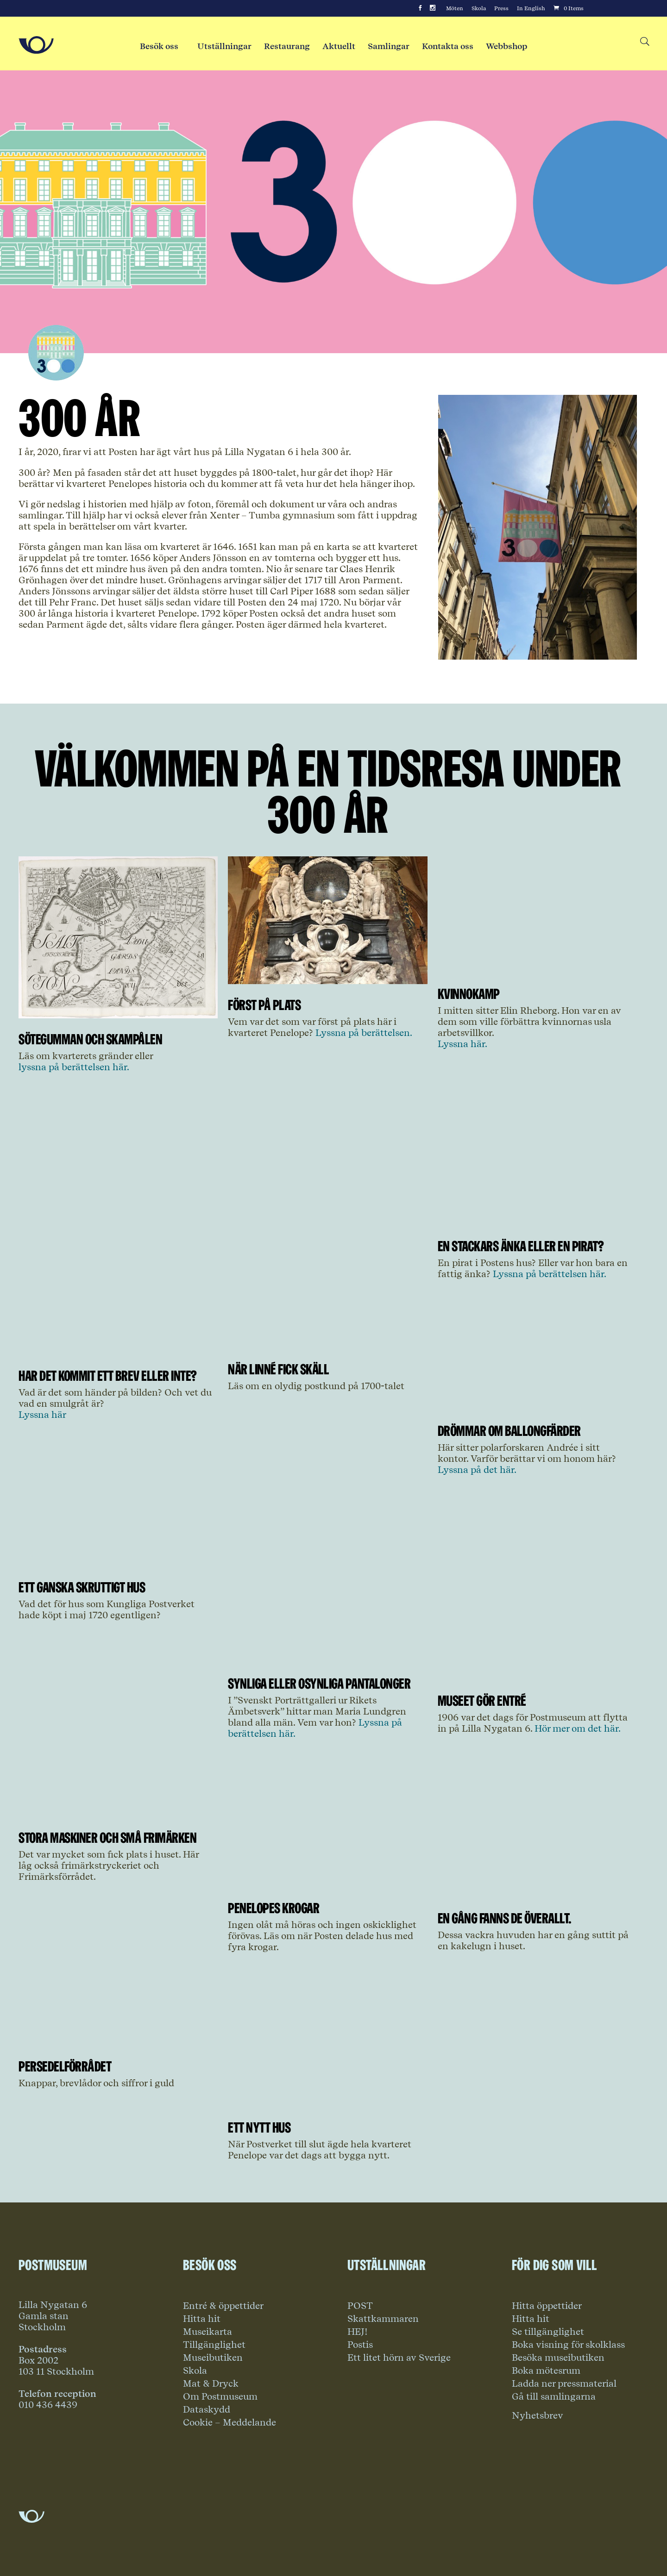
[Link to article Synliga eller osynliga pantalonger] (327, 1659)
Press (501, 8)
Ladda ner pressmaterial (564, 2383)
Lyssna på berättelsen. (362, 1032)
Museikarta (207, 2331)
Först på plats (264, 1005)
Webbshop (506, 46)
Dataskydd (206, 2409)
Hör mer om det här (576, 1728)
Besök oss (159, 46)
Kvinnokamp (469, 993)
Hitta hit (201, 2318)
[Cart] (568, 8)
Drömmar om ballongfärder (509, 1430)
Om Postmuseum (220, 2396)
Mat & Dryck (211, 2383)
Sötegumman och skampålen (90, 1039)
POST (360, 2305)
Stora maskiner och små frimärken (107, 1837)
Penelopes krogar (273, 1908)
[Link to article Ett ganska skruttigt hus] (118, 1563)
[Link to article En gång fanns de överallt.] (537, 1894)
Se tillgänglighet (548, 2331)
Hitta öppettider (547, 2305)
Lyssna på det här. (477, 1469)
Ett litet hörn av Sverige (399, 2357)
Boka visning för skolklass (568, 2344)
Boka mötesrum (546, 2370)
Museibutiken (213, 2357)
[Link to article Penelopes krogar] (327, 1884)
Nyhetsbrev (537, 2415)
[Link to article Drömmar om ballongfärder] (537, 1406)
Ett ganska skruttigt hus (82, 1587)
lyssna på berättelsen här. (74, 1067)
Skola (479, 8)
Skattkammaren (383, 2318)
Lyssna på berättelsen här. (549, 1273)
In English (531, 8)
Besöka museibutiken (558, 2357)
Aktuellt (338, 46)
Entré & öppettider (223, 2305)
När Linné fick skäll (278, 1369)
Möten (454, 8)
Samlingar (388, 46)
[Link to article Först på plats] (327, 980)
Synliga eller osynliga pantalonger (319, 1683)
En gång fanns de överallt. (505, 1918)
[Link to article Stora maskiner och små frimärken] (118, 1813)
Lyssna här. (462, 1043)
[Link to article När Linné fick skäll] (327, 1345)
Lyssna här (42, 1414)
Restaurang (287, 46)
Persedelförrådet (65, 2066)
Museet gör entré (482, 1700)
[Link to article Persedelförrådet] (118, 2042)
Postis (360, 2344)
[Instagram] (432, 8)
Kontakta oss (447, 46)
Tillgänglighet (214, 2344)
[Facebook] (420, 8)
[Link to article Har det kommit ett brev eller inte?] (118, 1351)
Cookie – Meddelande (229, 2422)
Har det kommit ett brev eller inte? (108, 1375)
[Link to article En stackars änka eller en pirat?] (537, 1222)
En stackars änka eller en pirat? (521, 1246)
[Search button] (644, 42)
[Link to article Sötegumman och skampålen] (118, 1015)
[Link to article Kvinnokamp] (537, 969)
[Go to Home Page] (36, 45)
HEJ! (357, 2331)
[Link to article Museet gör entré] (537, 1676)
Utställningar (224, 46)
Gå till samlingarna (554, 2396)
